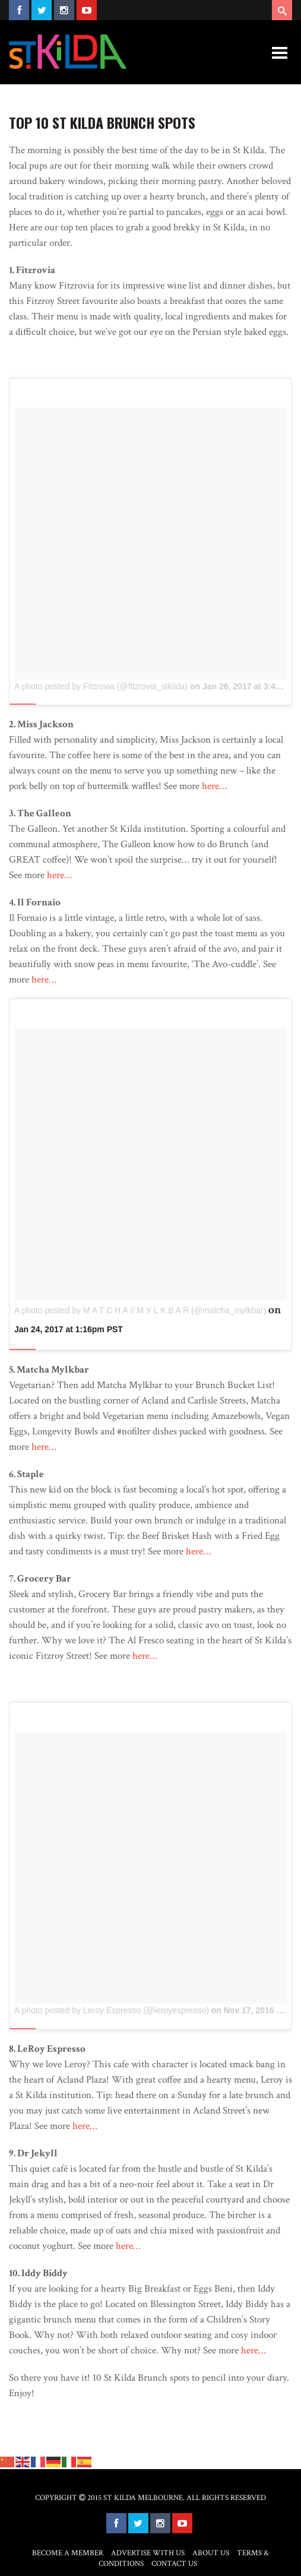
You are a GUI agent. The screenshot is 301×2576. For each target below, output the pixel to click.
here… (214, 786)
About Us (210, 2553)
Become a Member (67, 2553)
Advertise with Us (148, 2553)
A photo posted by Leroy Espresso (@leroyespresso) (111, 2010)
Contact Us (174, 2564)
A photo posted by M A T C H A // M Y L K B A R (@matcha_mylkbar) (140, 1310)
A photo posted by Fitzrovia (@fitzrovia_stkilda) (101, 686)
